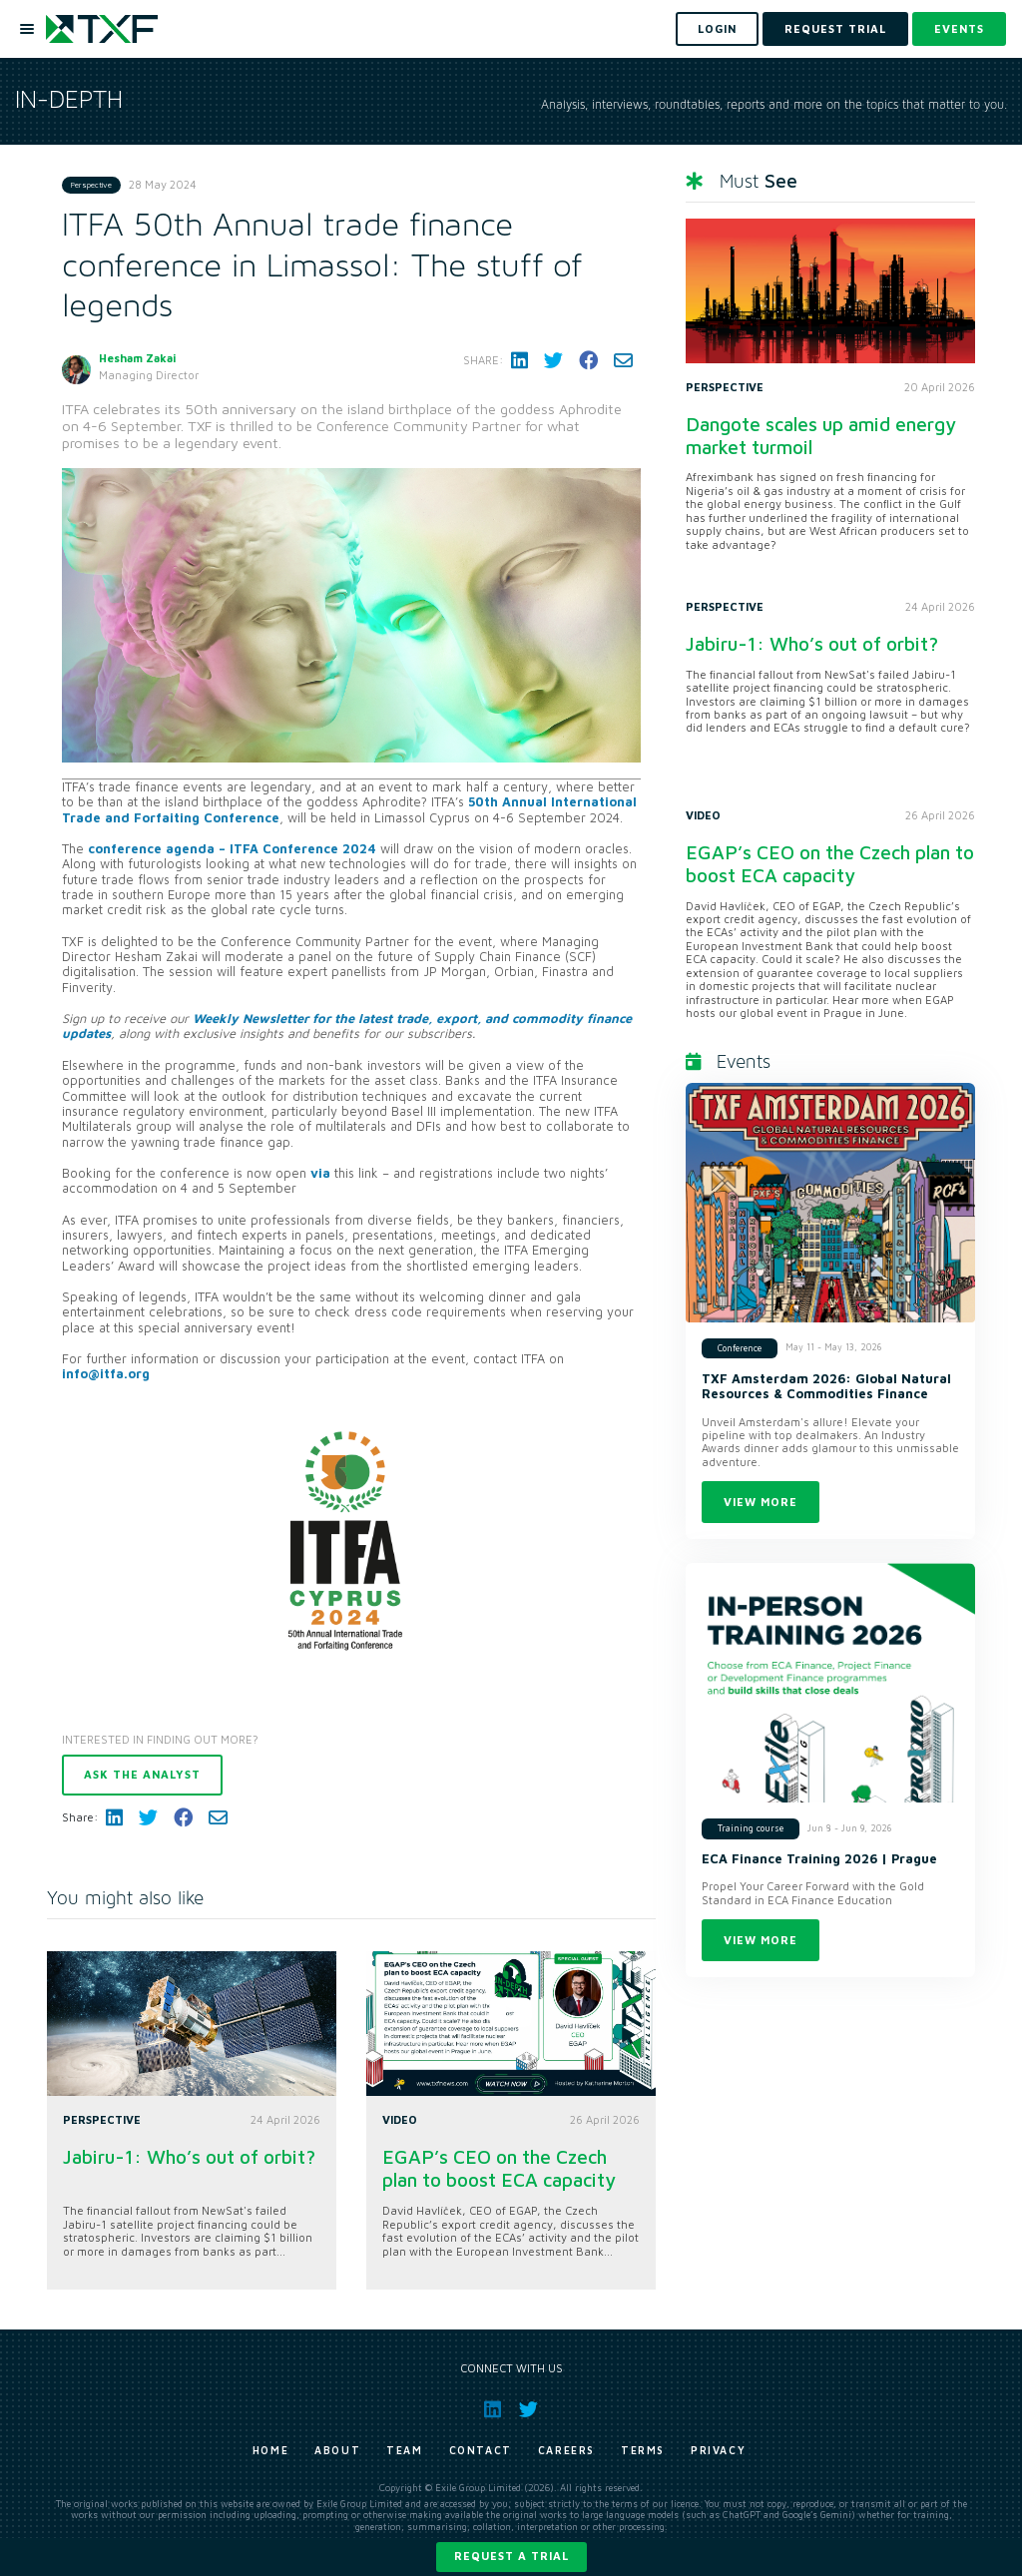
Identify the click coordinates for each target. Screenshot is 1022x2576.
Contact (480, 2450)
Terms (643, 2450)
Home (270, 2450)
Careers (566, 2450)
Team (404, 2450)
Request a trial (511, 2555)
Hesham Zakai (137, 357)
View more (760, 1501)
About (337, 2450)
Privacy (718, 2450)
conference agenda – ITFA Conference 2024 (232, 848)
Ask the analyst (142, 1774)
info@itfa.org (106, 1373)
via (320, 1173)
